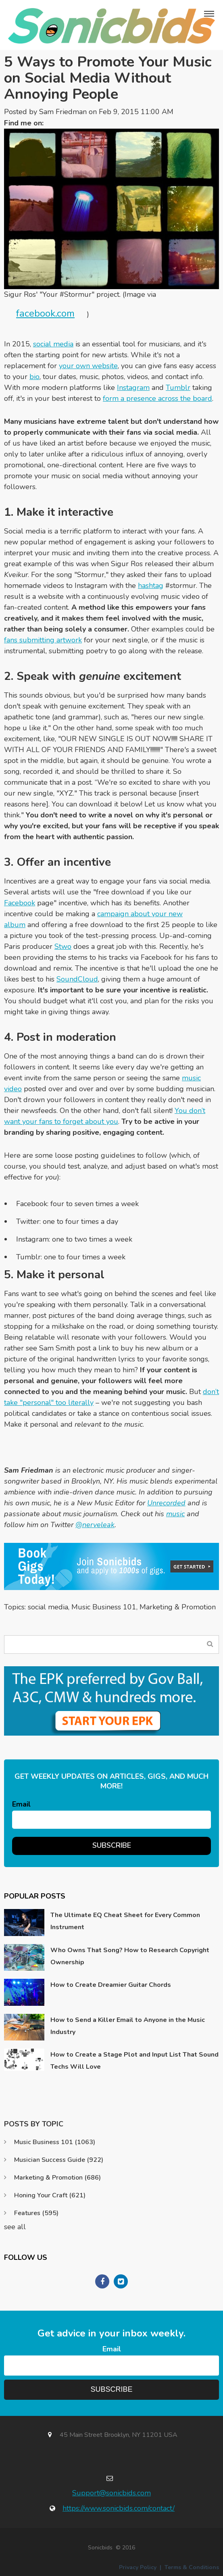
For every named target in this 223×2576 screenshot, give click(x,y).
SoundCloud (77, 979)
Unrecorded (166, 1503)
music (175, 1514)
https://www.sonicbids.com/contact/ (119, 2508)
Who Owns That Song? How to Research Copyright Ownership (129, 1956)
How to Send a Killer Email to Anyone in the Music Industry (127, 2025)
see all (15, 2227)
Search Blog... (210, 1644)
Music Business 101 (103, 1607)
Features (36, 2213)
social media (53, 344)
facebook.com (45, 313)
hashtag (150, 585)
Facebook (19, 903)
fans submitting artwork (43, 640)
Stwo (62, 946)
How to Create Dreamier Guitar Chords (110, 1984)
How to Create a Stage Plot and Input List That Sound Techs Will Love (134, 2060)
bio (34, 376)
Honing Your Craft (49, 2195)
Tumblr (178, 387)
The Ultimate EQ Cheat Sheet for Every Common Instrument (125, 1921)
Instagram (133, 387)
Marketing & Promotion (178, 1607)
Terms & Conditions (192, 2567)
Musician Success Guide (58, 2159)
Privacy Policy (137, 2567)
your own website (88, 366)
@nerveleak (95, 1525)
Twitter (53, 123)
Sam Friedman (63, 112)
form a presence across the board (157, 398)
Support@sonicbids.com (111, 2493)
